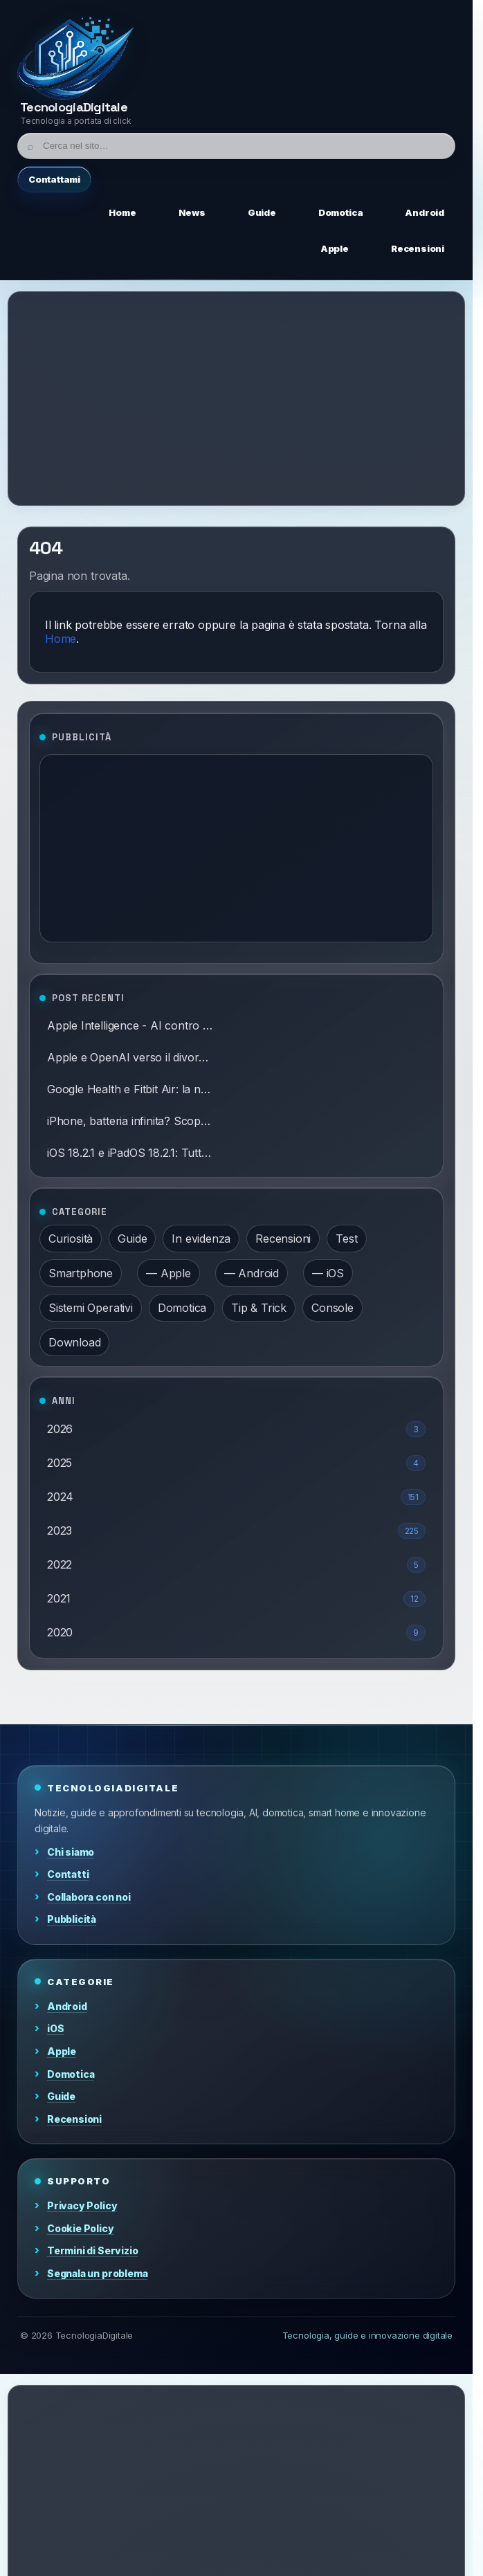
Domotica (182, 1308)
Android (67, 2006)
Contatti (68, 1874)
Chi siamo (70, 1852)
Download (74, 1342)
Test (346, 1238)
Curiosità (70, 1238)
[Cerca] (236, 146)
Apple (61, 2051)
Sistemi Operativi (90, 1308)
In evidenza (201, 1238)
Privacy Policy (82, 2205)
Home (60, 639)
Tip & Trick (258, 1308)
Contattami (54, 179)
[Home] (75, 58)
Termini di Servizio (92, 2250)
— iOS (328, 1273)
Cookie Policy (80, 2228)
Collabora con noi (89, 1897)
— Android (251, 1273)
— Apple (168, 1273)
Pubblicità (71, 1919)
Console (332, 1308)
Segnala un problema (97, 2273)
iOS (55, 2028)
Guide (132, 1238)
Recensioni (283, 1238)
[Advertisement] (241, 398)
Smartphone (80, 1273)
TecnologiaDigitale (73, 107)
